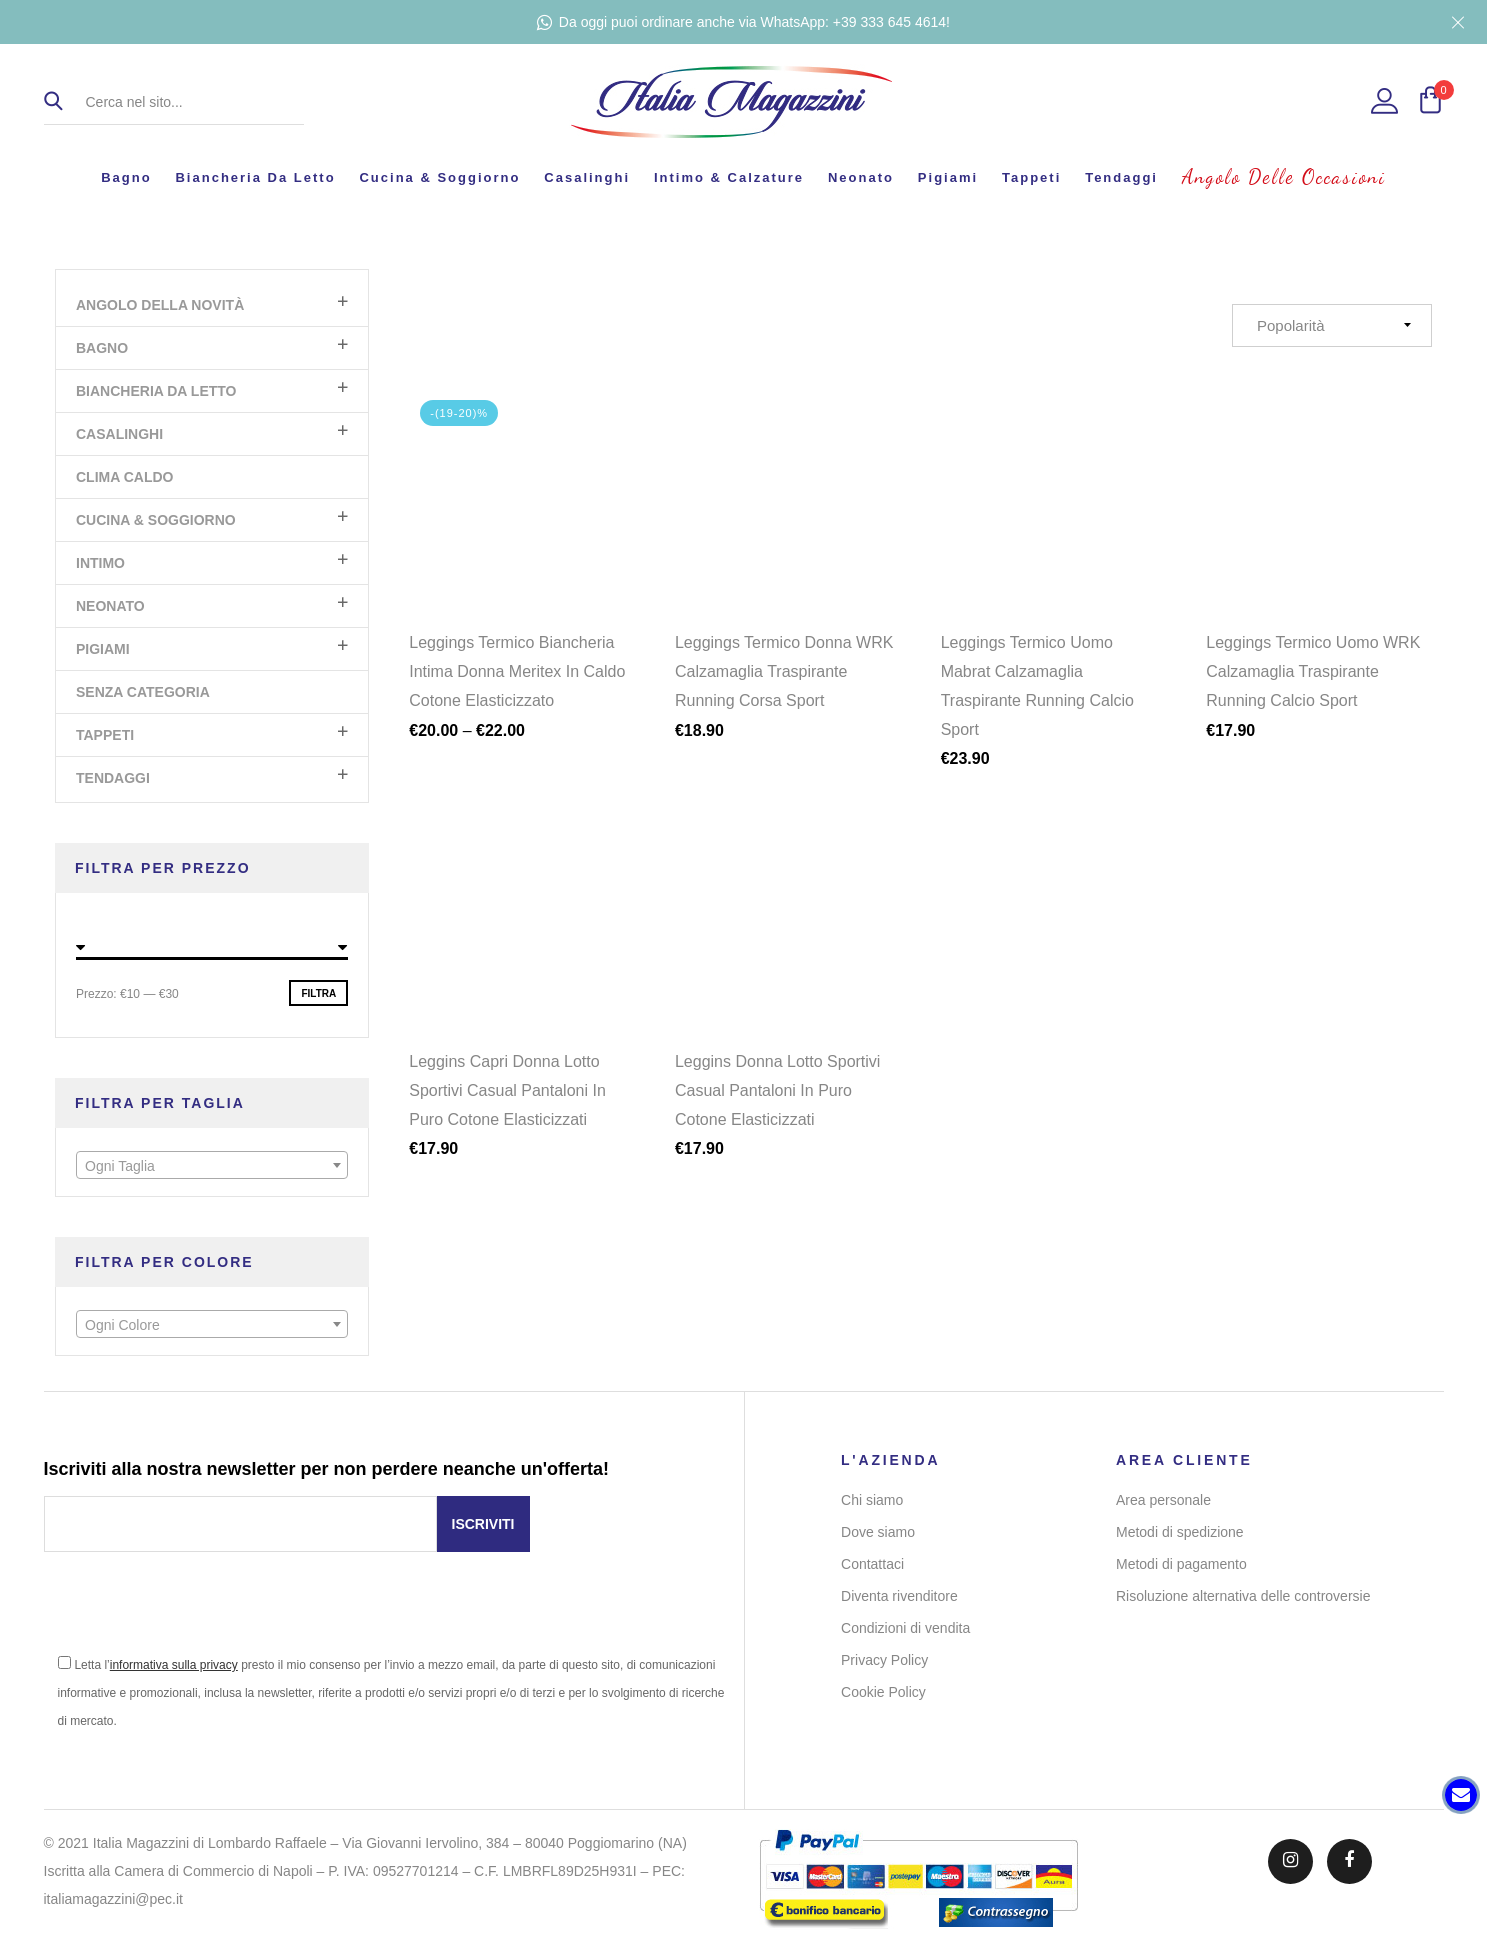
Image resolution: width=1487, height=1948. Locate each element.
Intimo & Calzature (729, 177)
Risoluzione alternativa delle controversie (1243, 1596)
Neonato (861, 177)
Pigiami (948, 177)
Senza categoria (143, 692)
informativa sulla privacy (174, 1665)
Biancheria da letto (255, 177)
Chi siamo (872, 1500)
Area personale (1163, 1500)
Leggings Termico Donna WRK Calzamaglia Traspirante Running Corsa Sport (784, 671)
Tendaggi (1121, 177)
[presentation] (196, 1611)
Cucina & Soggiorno (439, 177)
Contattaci (872, 1564)
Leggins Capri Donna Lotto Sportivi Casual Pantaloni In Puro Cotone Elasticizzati (507, 1101)
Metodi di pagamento (1181, 1564)
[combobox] (212, 1165)
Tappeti (1031, 177)
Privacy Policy (884, 1660)
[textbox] (212, 1166)
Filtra (318, 993)
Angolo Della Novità (160, 305)
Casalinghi (587, 177)
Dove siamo (878, 1532)
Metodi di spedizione (1180, 1532)
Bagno (126, 177)
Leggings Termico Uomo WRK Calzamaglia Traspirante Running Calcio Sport (1313, 671)
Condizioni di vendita (905, 1628)
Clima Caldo (124, 477)
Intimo (100, 563)
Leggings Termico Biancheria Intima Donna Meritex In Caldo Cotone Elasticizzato (517, 671)
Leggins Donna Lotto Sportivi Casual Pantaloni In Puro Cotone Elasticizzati (777, 1101)
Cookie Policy (883, 1692)
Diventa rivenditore (899, 1596)
